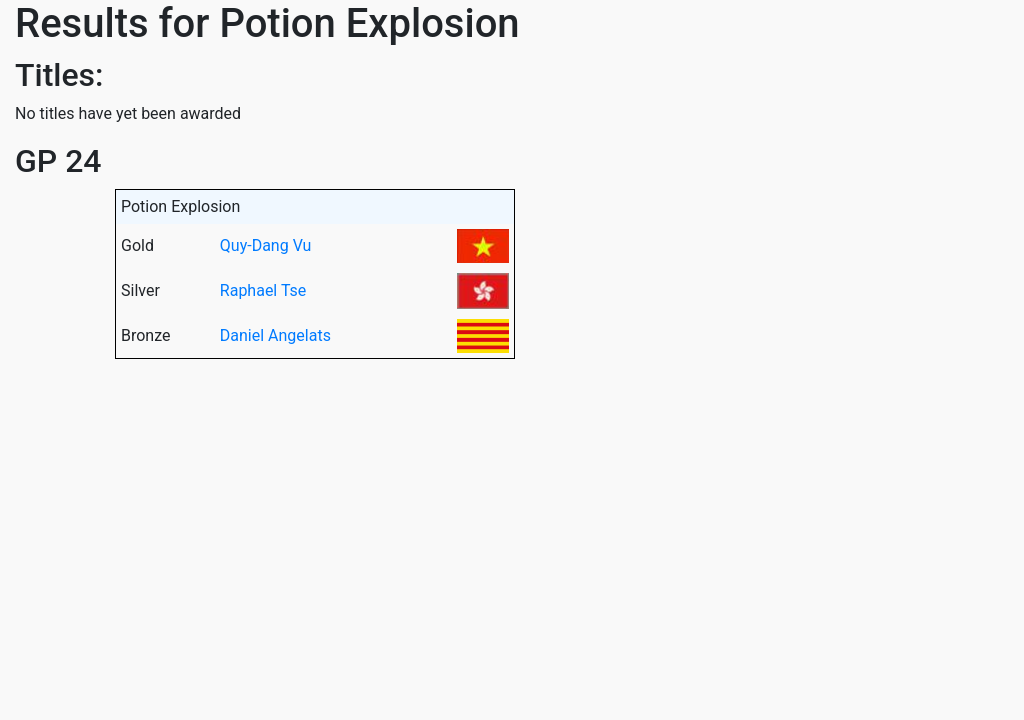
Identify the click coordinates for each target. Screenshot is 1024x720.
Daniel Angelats (275, 335)
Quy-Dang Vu (266, 245)
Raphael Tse (263, 290)
